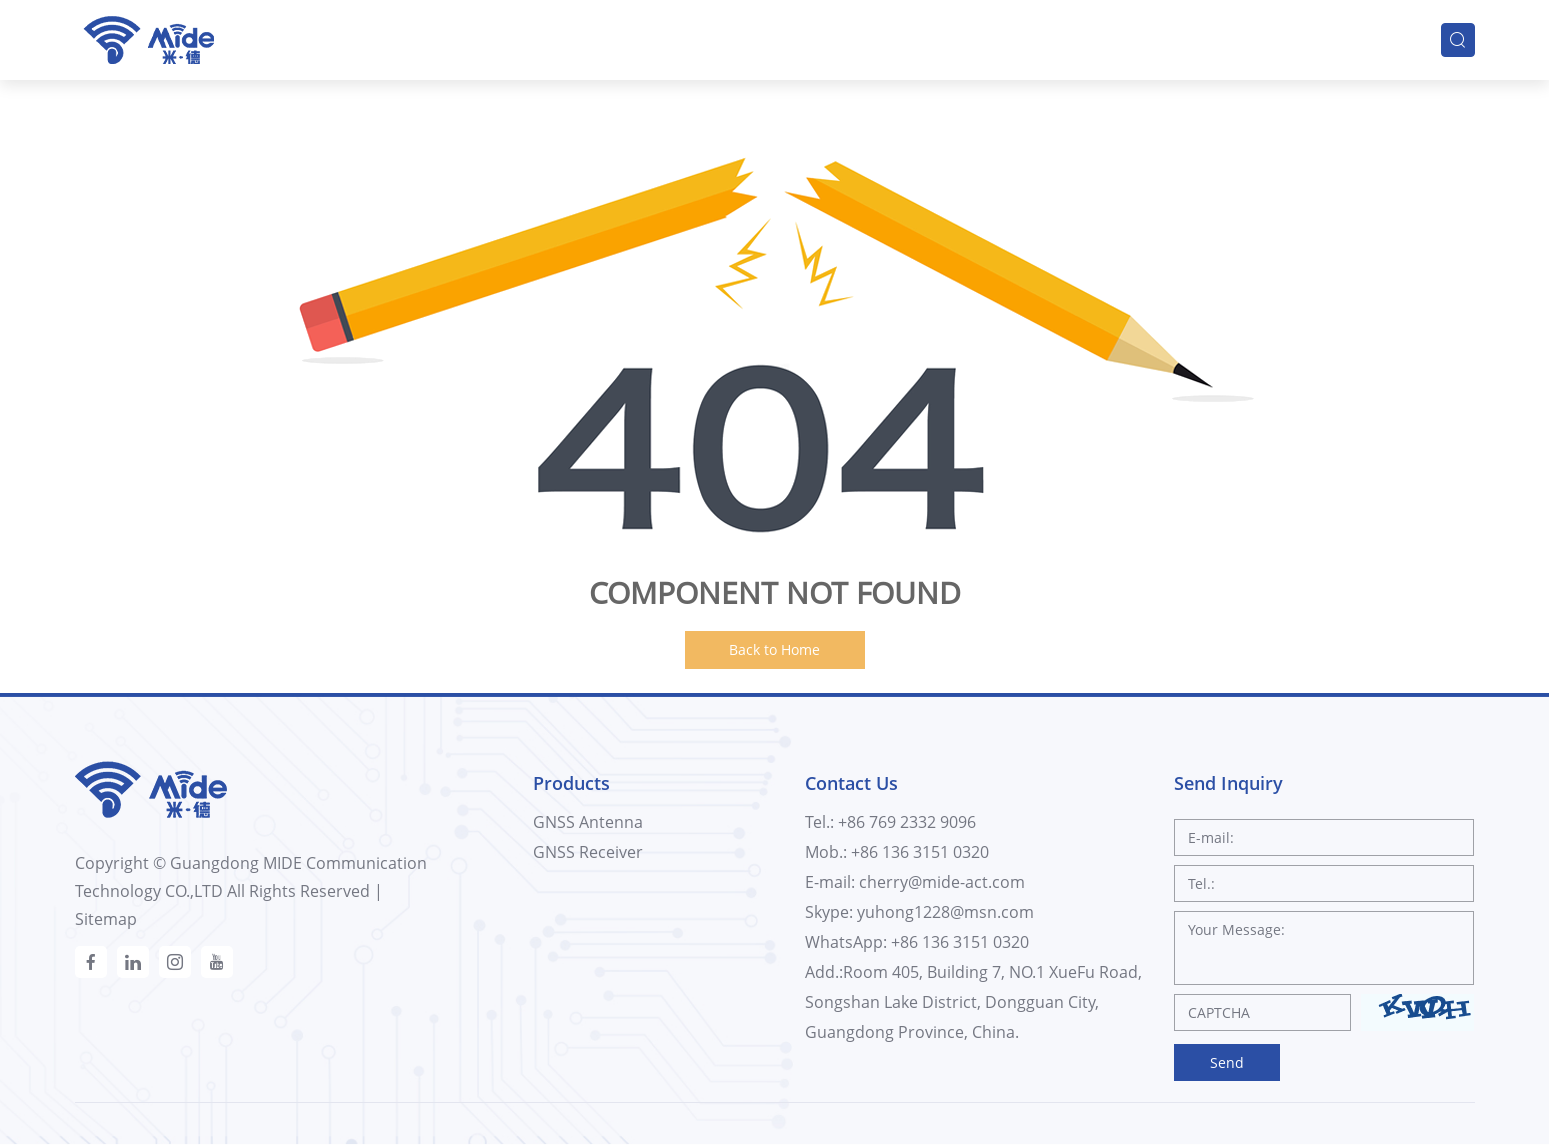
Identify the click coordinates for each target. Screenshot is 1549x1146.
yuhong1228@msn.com (945, 912)
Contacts (1372, 38)
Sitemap (106, 919)
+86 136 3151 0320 (960, 942)
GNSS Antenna (588, 822)
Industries (786, 38)
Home (360, 38)
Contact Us (851, 783)
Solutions (637, 38)
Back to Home (774, 649)
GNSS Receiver (588, 852)
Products (492, 38)
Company (935, 38)
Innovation (1086, 38)
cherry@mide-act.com (942, 882)
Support (1233, 38)
